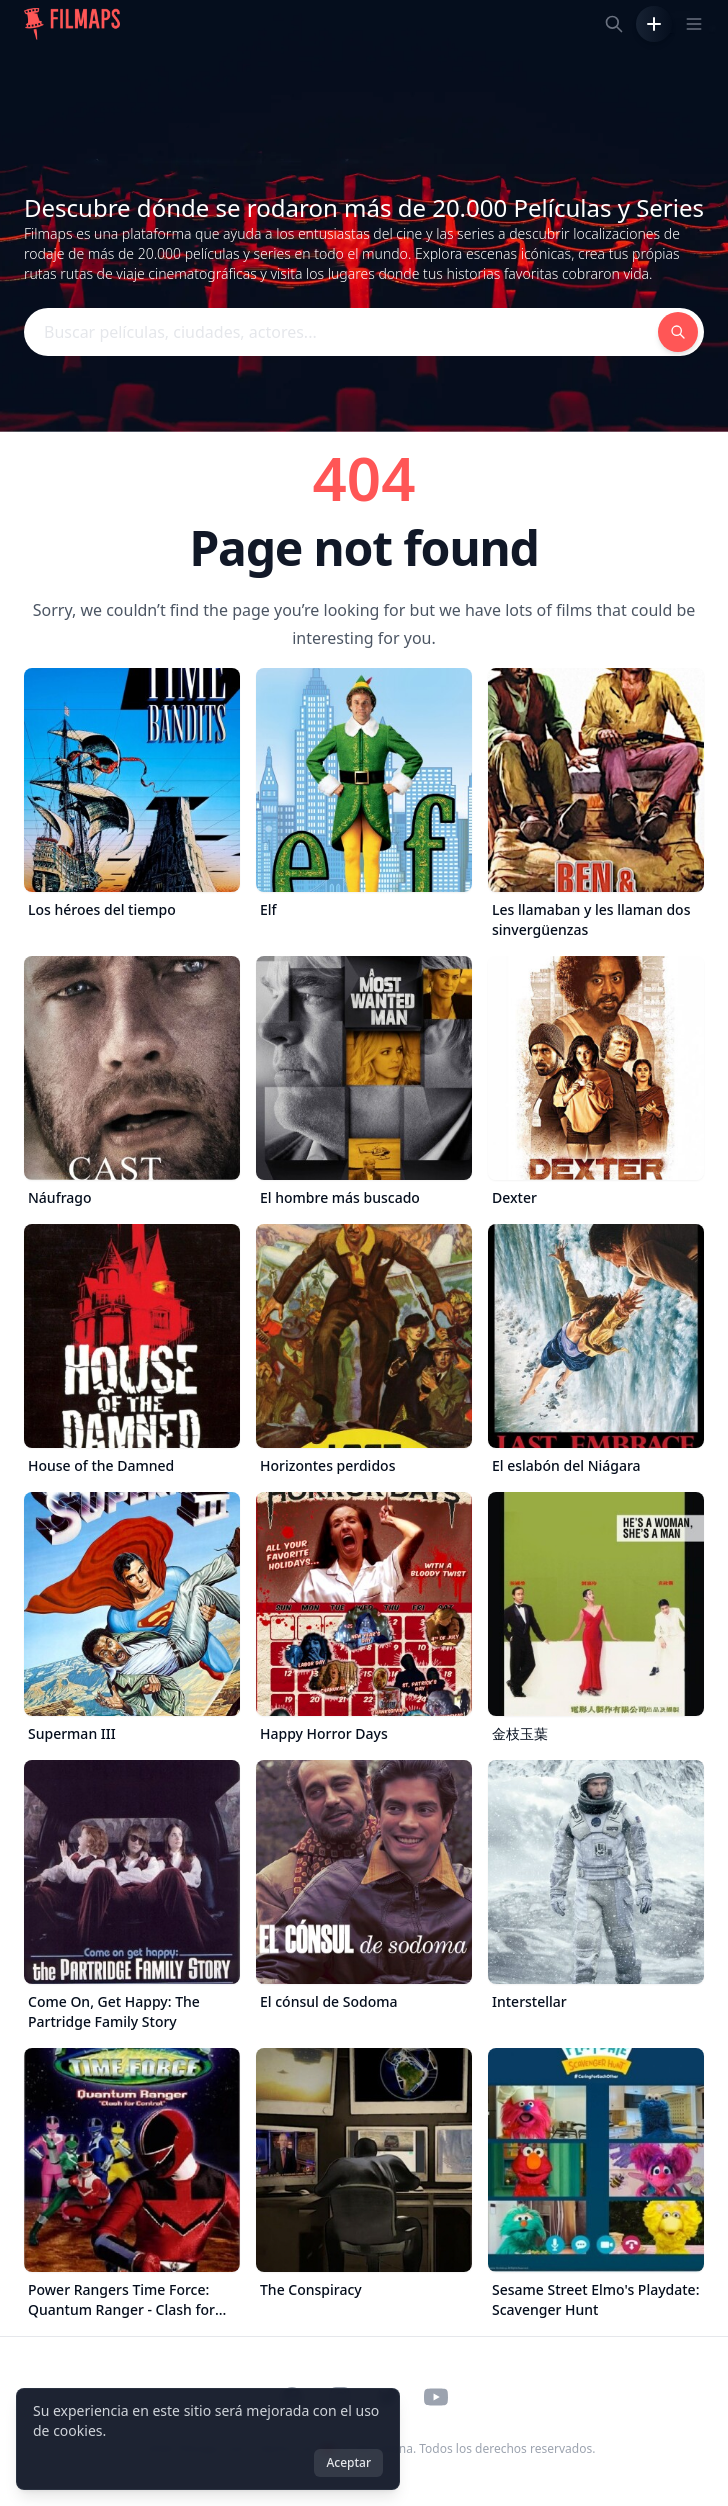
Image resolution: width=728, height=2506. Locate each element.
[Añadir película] (654, 24)
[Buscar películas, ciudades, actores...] (614, 24)
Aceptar (348, 2462)
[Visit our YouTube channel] (436, 2397)
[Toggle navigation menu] (694, 24)
